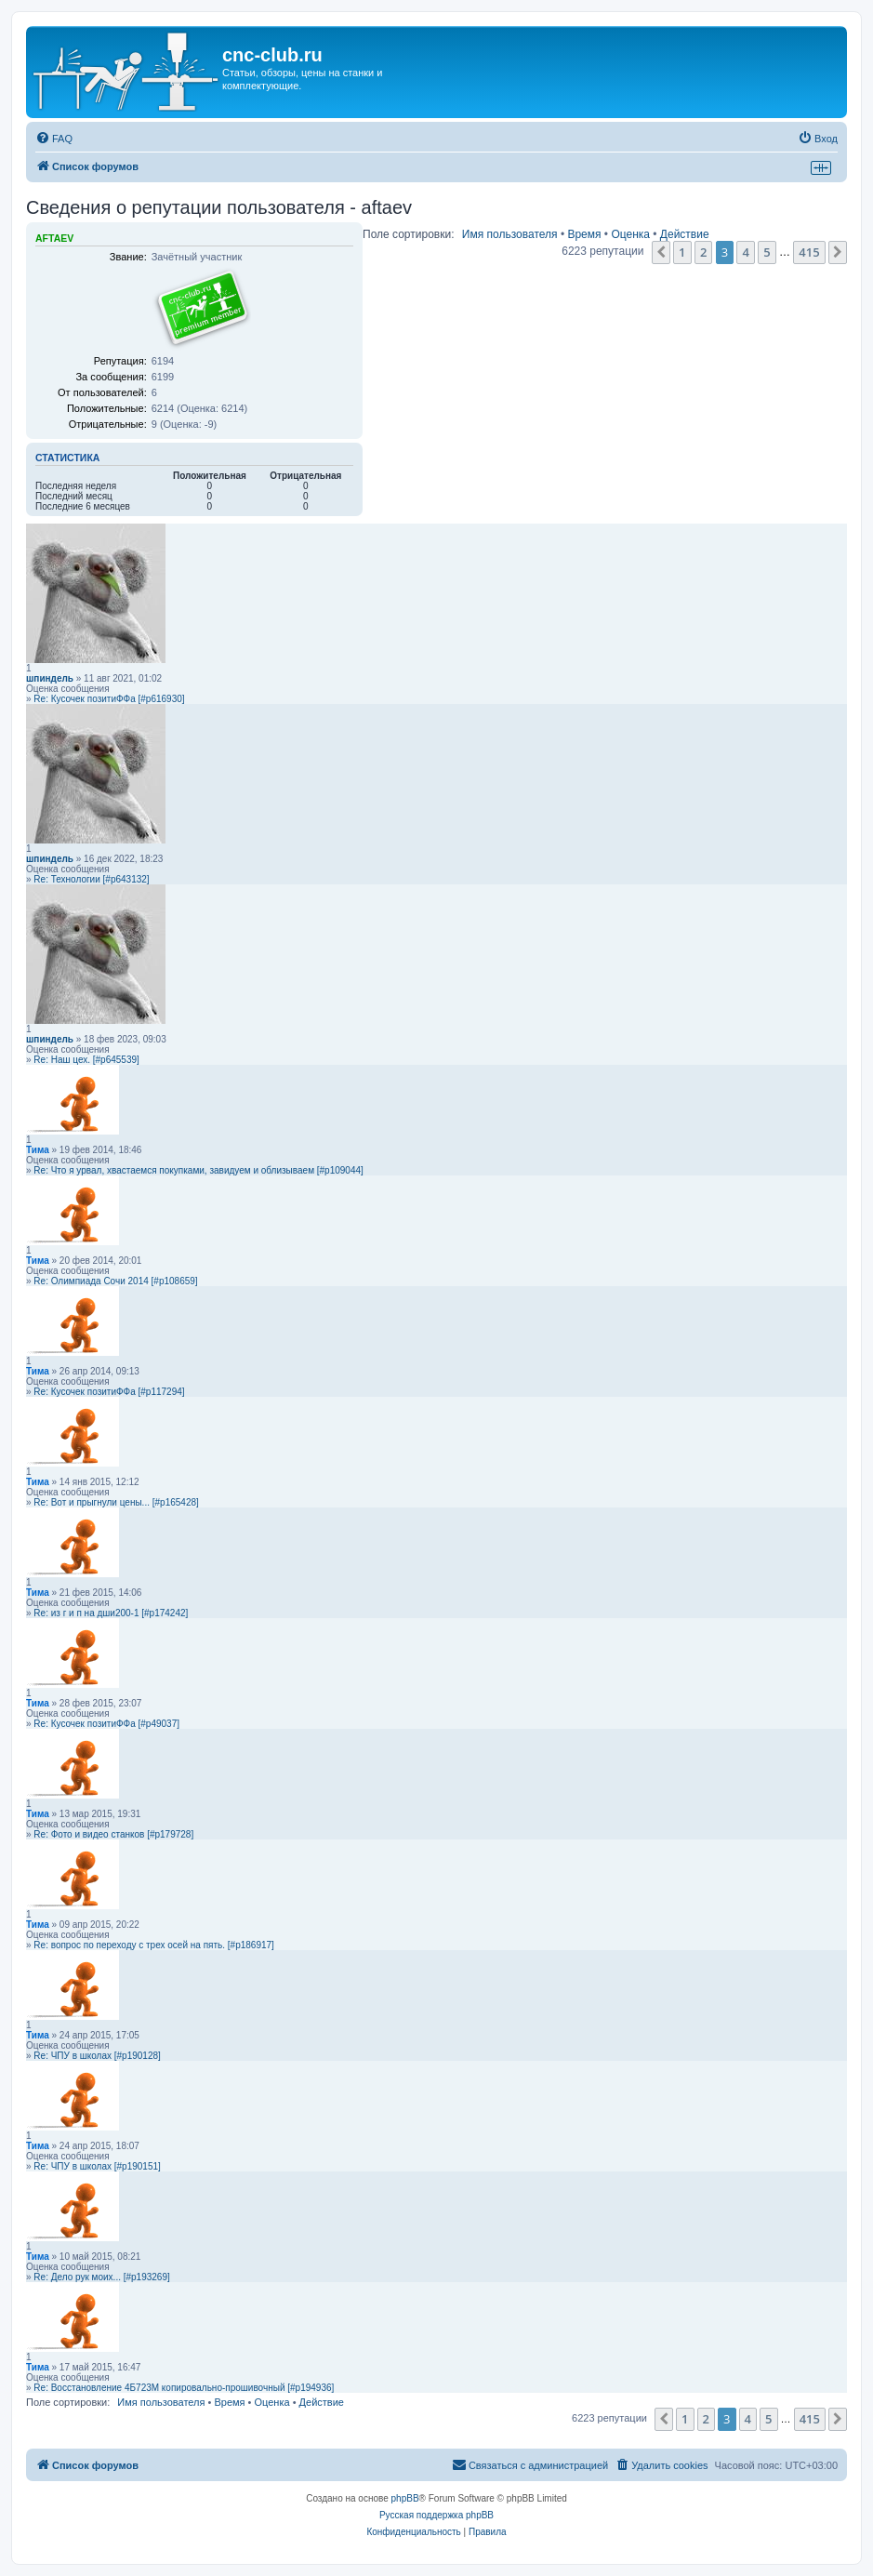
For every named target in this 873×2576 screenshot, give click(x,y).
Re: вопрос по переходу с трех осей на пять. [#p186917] (153, 1945)
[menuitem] (54, 138)
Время (584, 234)
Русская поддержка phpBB (436, 2515)
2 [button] (703, 252)
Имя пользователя (510, 234)
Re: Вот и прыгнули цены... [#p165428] (115, 1502)
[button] (661, 252)
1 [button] (682, 252)
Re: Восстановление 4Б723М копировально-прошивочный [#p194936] (183, 2388)
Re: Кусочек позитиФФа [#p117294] (108, 1392)
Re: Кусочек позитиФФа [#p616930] (108, 699)
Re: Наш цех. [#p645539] (86, 1060)
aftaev (54, 238)
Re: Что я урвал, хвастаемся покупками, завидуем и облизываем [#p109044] (198, 1170)
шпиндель (49, 678)
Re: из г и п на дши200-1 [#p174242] (110, 1613)
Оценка (630, 234)
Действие (684, 234)
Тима (37, 1150)
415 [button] (809, 252)
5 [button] (766, 252)
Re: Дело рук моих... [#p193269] (101, 2277)
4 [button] (745, 252)
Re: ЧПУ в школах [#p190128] (97, 2056)
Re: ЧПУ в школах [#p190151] (97, 2166)
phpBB (405, 2498)
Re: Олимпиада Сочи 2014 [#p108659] (115, 1281)
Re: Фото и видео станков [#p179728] (113, 1834)
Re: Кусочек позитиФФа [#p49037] (106, 1724)
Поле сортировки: (408, 234)
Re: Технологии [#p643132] (91, 879)
